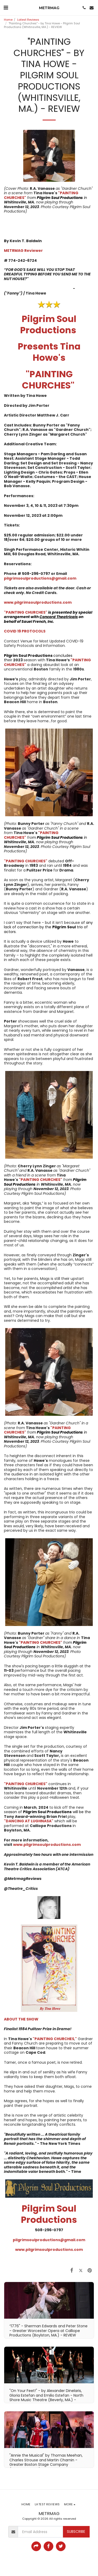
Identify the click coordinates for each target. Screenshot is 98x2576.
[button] (5, 7)
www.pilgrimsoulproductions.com (47, 1844)
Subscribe (76, 2531)
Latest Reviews (28, 20)
